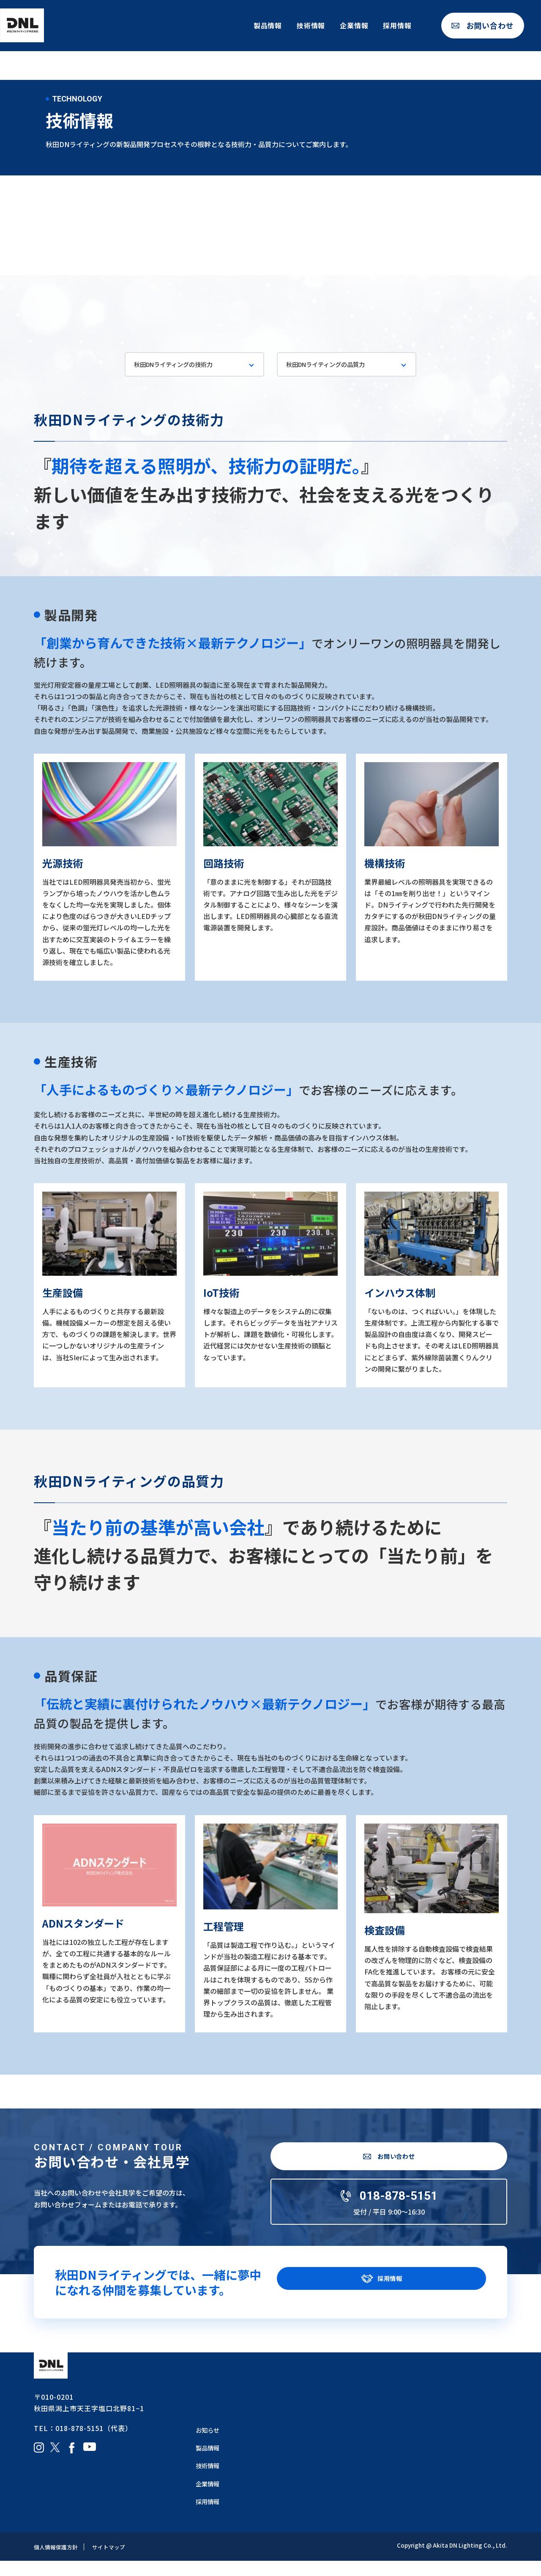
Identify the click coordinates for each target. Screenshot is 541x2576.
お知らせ (209, 2445)
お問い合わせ (490, 29)
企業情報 (354, 29)
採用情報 (397, 29)
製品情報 (268, 29)
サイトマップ (113, 2561)
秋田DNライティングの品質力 (331, 365)
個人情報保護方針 (57, 2561)
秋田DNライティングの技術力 (179, 365)
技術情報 (311, 29)
